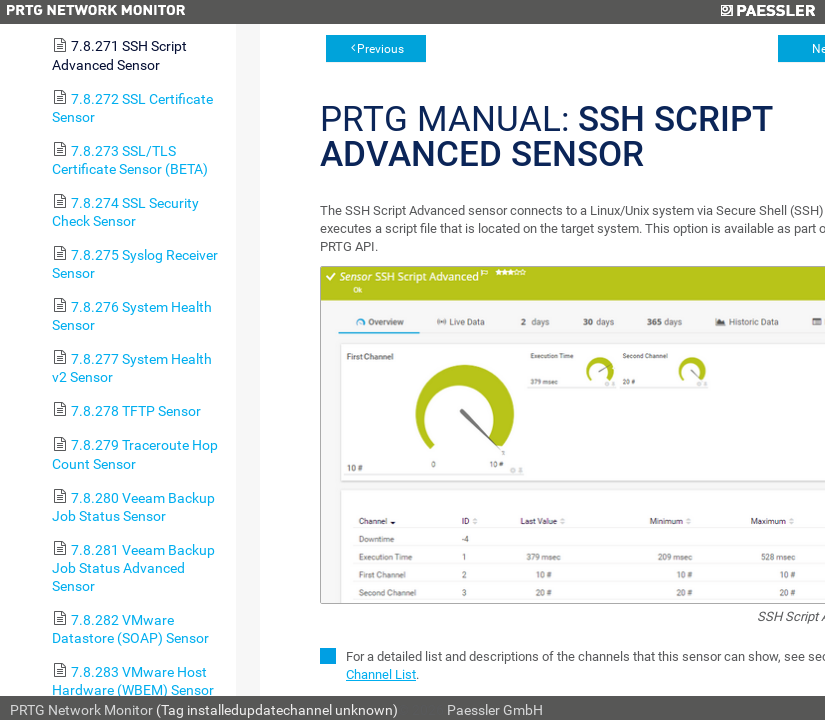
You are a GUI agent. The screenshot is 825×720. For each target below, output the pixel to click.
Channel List (381, 674)
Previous (380, 49)
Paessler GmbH (495, 710)
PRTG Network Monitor (81, 710)
